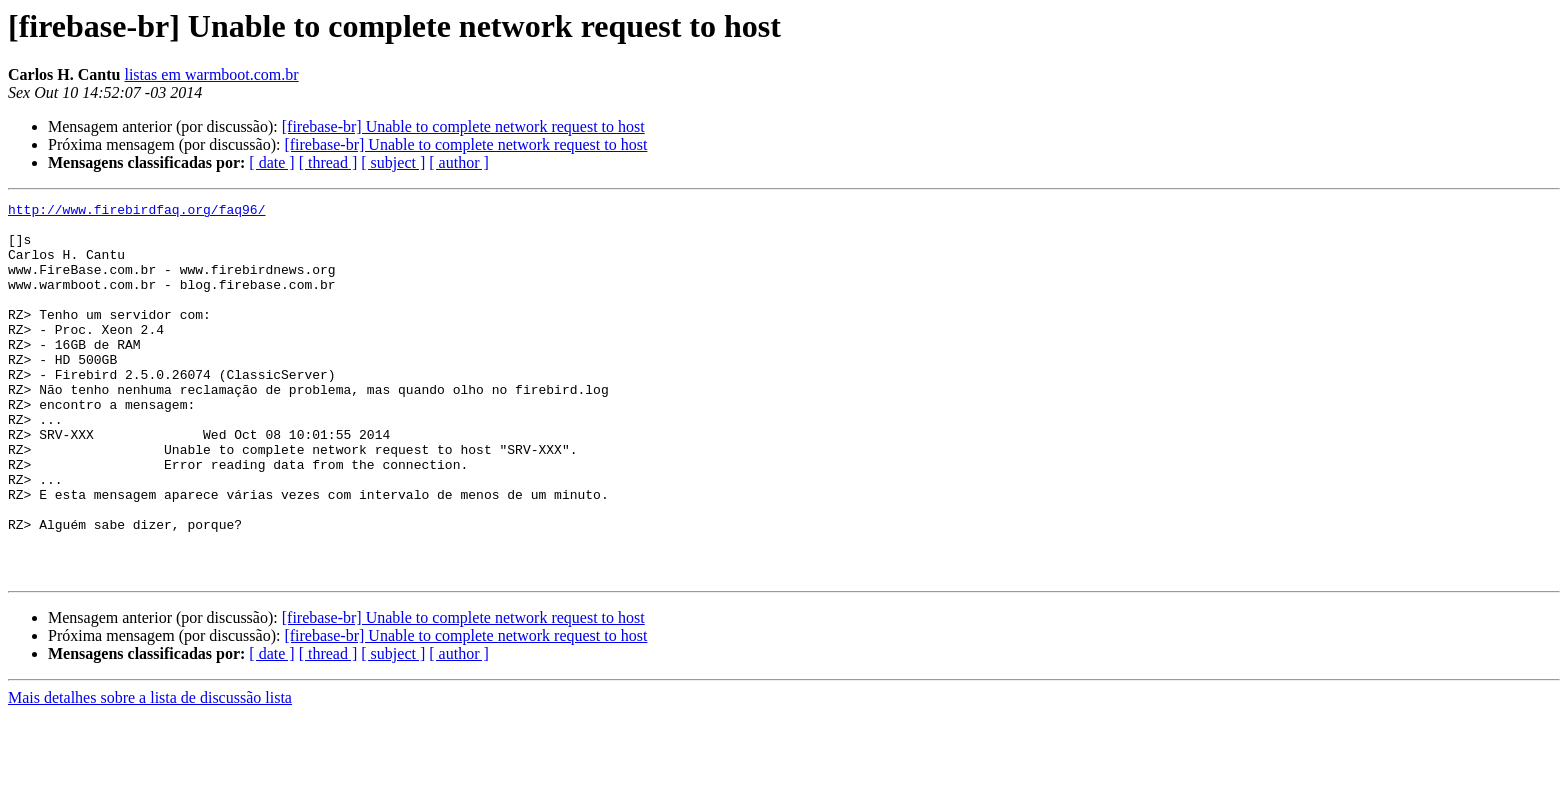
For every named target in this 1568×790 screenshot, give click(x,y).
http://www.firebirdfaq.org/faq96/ (136, 212)
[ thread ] (328, 162)
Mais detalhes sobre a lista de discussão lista (150, 772)
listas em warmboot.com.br (211, 74)
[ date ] (271, 162)
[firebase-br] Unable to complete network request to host (463, 126)
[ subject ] (393, 162)
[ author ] (459, 162)
